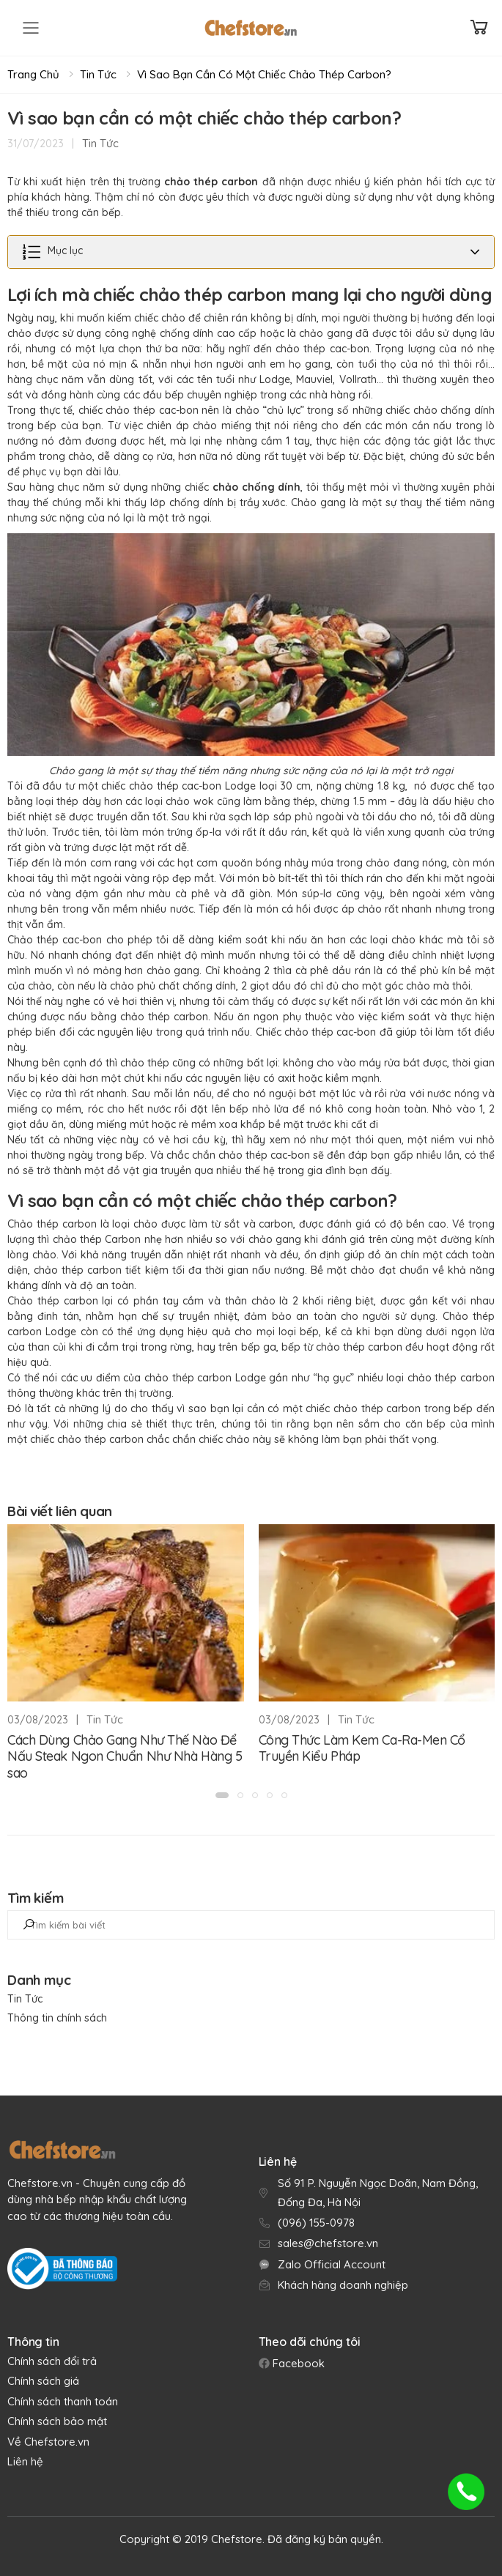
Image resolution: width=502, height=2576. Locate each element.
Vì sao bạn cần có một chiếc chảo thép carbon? (264, 74)
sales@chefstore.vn (328, 2243)
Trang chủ (33, 74)
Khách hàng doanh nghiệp (343, 2285)
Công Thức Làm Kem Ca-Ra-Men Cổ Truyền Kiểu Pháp (362, 1748)
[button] (222, 1795)
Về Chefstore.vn (48, 2442)
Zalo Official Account (331, 2264)
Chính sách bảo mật (57, 2421)
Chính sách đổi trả (52, 2361)
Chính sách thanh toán (62, 2401)
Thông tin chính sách (57, 2017)
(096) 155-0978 (316, 2223)
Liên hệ (25, 2461)
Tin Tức (98, 74)
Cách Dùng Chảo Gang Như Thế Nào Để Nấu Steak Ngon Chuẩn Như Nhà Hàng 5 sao (124, 1756)
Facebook (297, 2363)
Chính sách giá (43, 2381)
